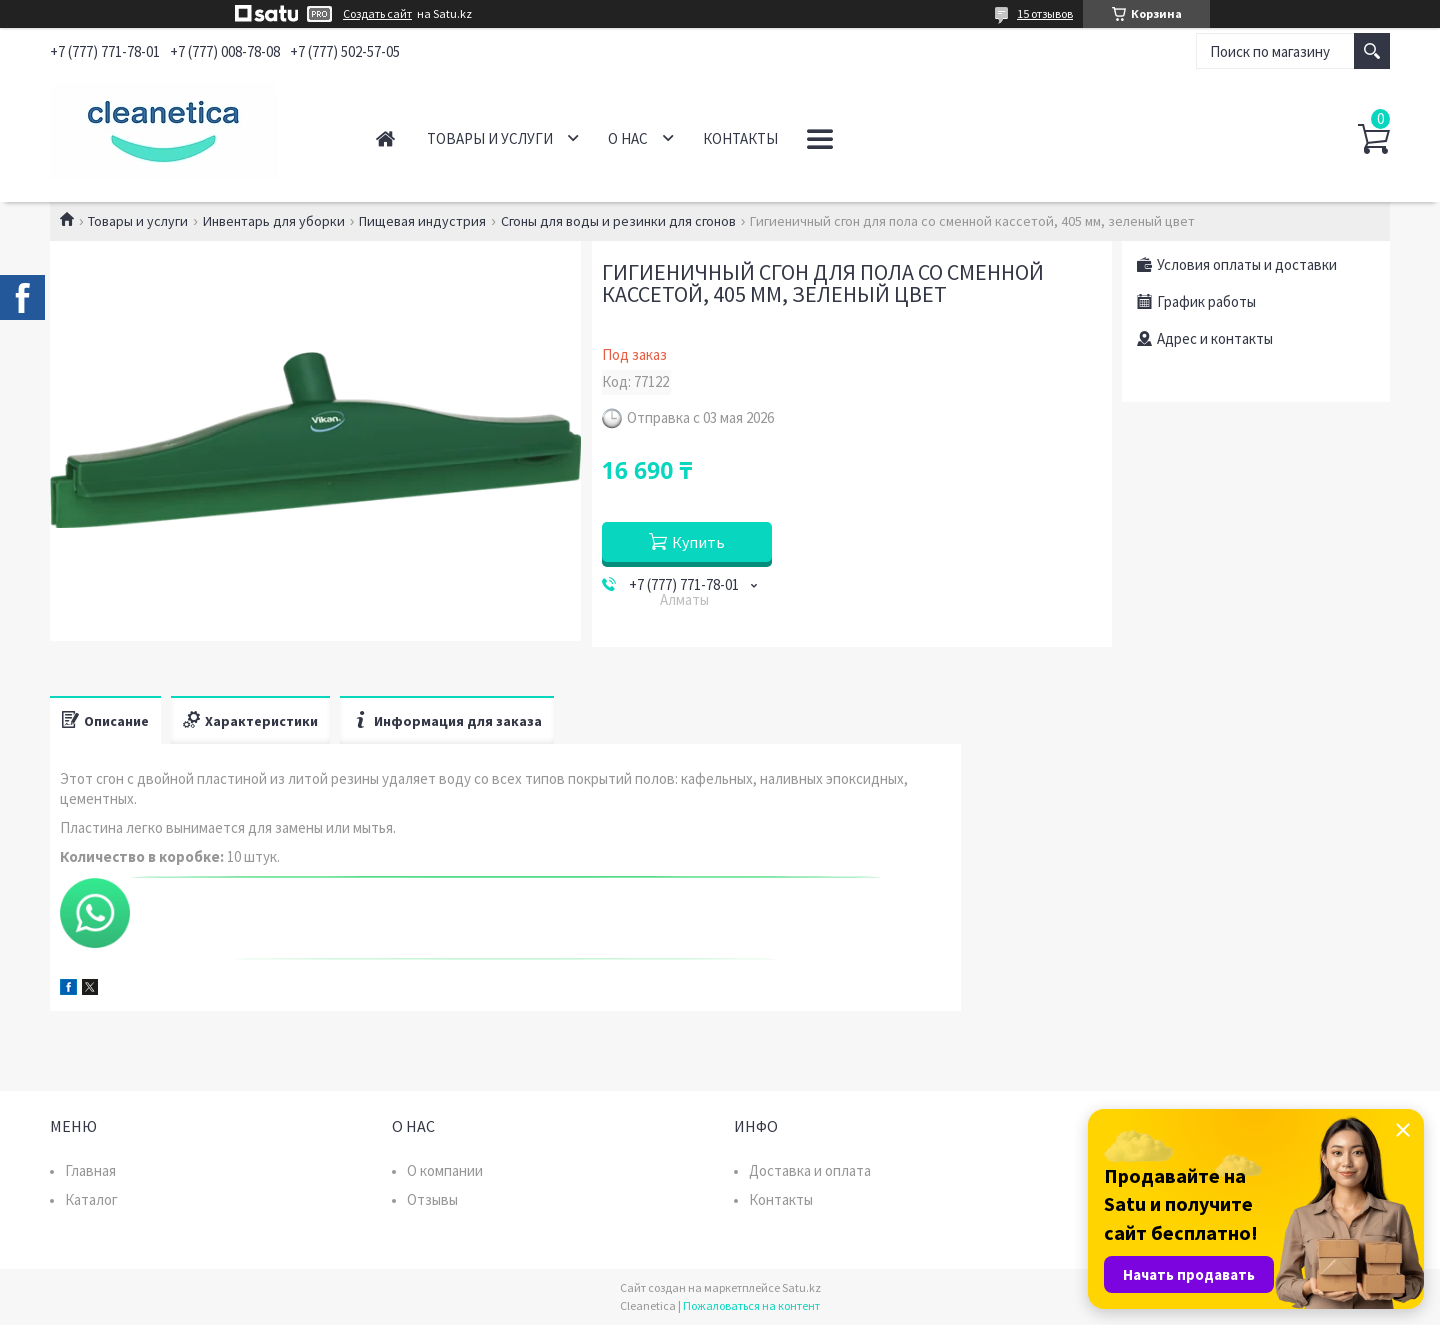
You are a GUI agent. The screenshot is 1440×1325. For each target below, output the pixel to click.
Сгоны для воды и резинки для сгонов (618, 221)
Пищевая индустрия (422, 221)
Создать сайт (377, 14)
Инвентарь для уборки (274, 221)
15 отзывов (1045, 13)
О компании (445, 1170)
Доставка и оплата (810, 1170)
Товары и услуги (490, 138)
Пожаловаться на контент (751, 1305)
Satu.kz (801, 1287)
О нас (628, 138)
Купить (698, 542)
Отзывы (432, 1199)
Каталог (91, 1199)
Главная (385, 138)
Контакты (740, 138)
